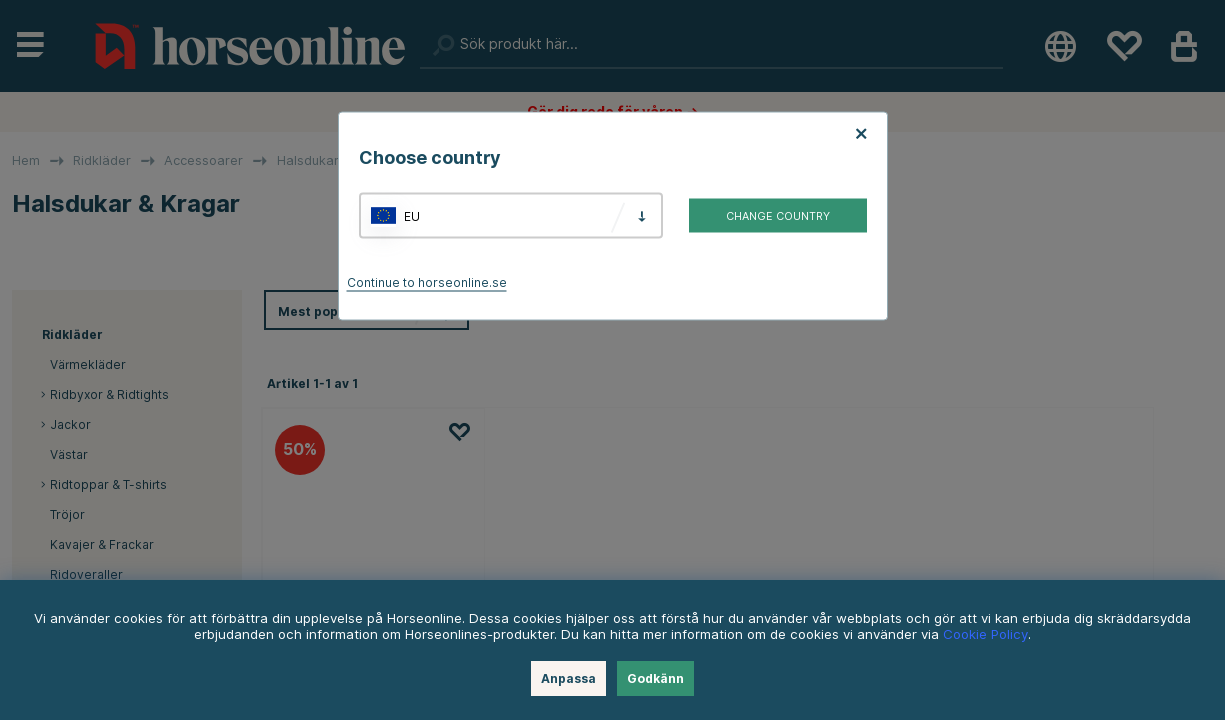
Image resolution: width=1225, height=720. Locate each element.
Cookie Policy (985, 634)
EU (412, 215)
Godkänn (655, 678)
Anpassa (568, 678)
